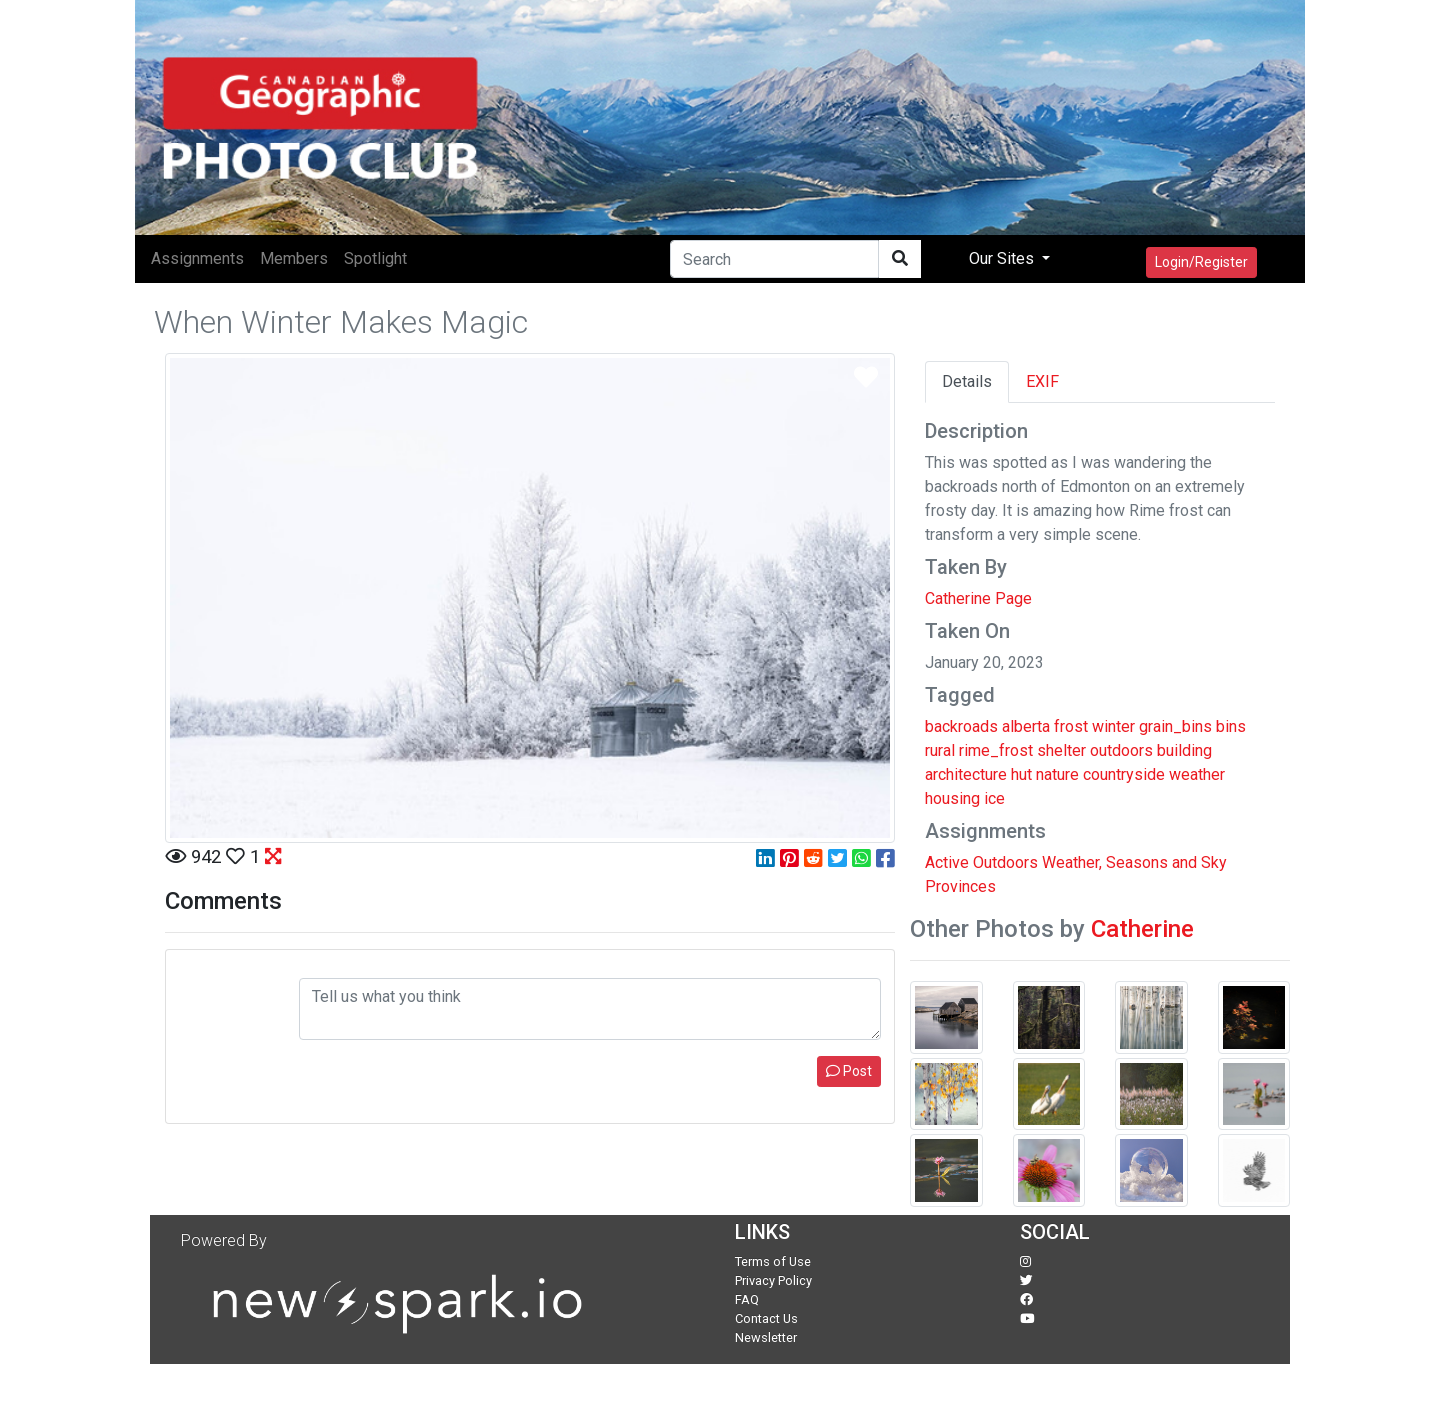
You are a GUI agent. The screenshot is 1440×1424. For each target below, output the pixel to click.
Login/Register (1201, 262)
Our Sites (1003, 258)
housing (952, 798)
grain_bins (1175, 726)
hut (1021, 774)
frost (1071, 726)
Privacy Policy (773, 1280)
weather (1197, 774)
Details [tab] (967, 381)
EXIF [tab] (1042, 381)
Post (849, 1071)
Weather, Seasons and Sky (1134, 862)
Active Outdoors (981, 862)
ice (994, 798)
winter (1113, 726)
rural (940, 750)
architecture (966, 774)
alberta (1026, 726)
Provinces (960, 886)
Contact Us (766, 1318)
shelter (1061, 750)
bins (1231, 726)
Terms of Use (773, 1261)
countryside (1124, 774)
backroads (961, 726)
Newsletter (766, 1337)
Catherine (1142, 929)
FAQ (747, 1299)
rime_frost (996, 750)
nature (1057, 774)
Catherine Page (978, 598)
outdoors (1121, 750)
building (1184, 750)
